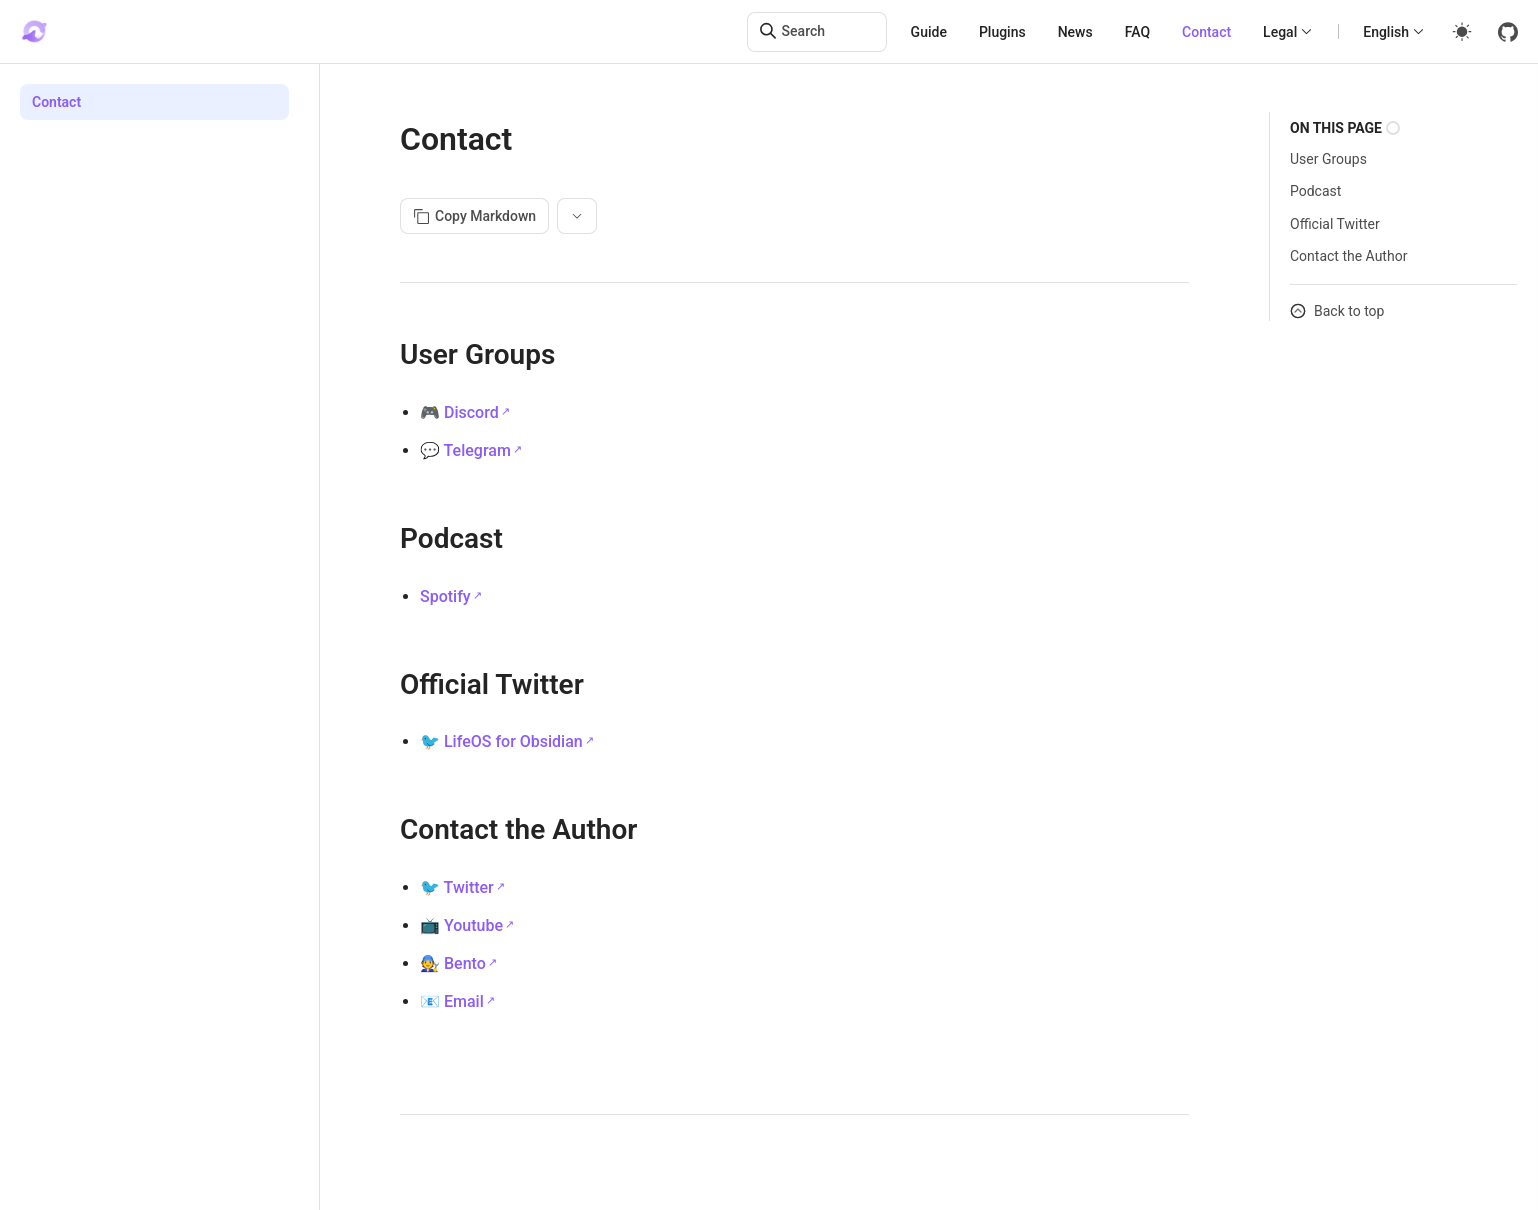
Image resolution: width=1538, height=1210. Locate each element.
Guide (929, 32)
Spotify (445, 596)
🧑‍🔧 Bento (453, 963)
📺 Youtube (461, 925)
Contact (1206, 32)
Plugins (1002, 32)
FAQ (1137, 32)
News (1075, 32)
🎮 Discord (459, 412)
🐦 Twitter (457, 887)
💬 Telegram (465, 450)
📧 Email (452, 1001)
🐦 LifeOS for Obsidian (501, 741)
